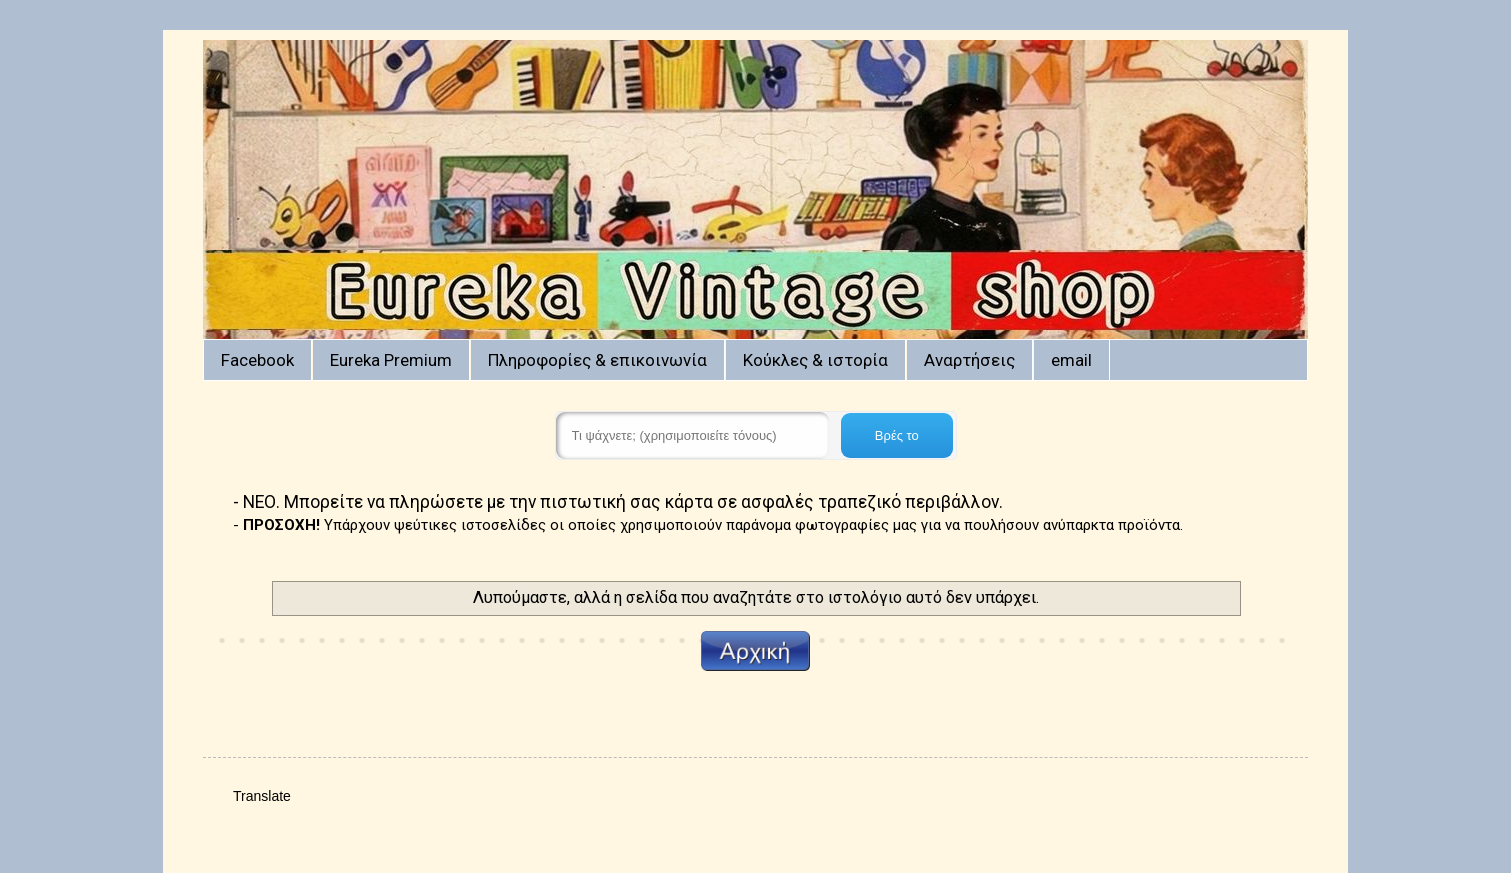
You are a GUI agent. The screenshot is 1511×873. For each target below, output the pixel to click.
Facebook (257, 360)
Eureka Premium (391, 360)
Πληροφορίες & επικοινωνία (597, 360)
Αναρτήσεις (969, 360)
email (1071, 360)
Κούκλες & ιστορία (815, 360)
